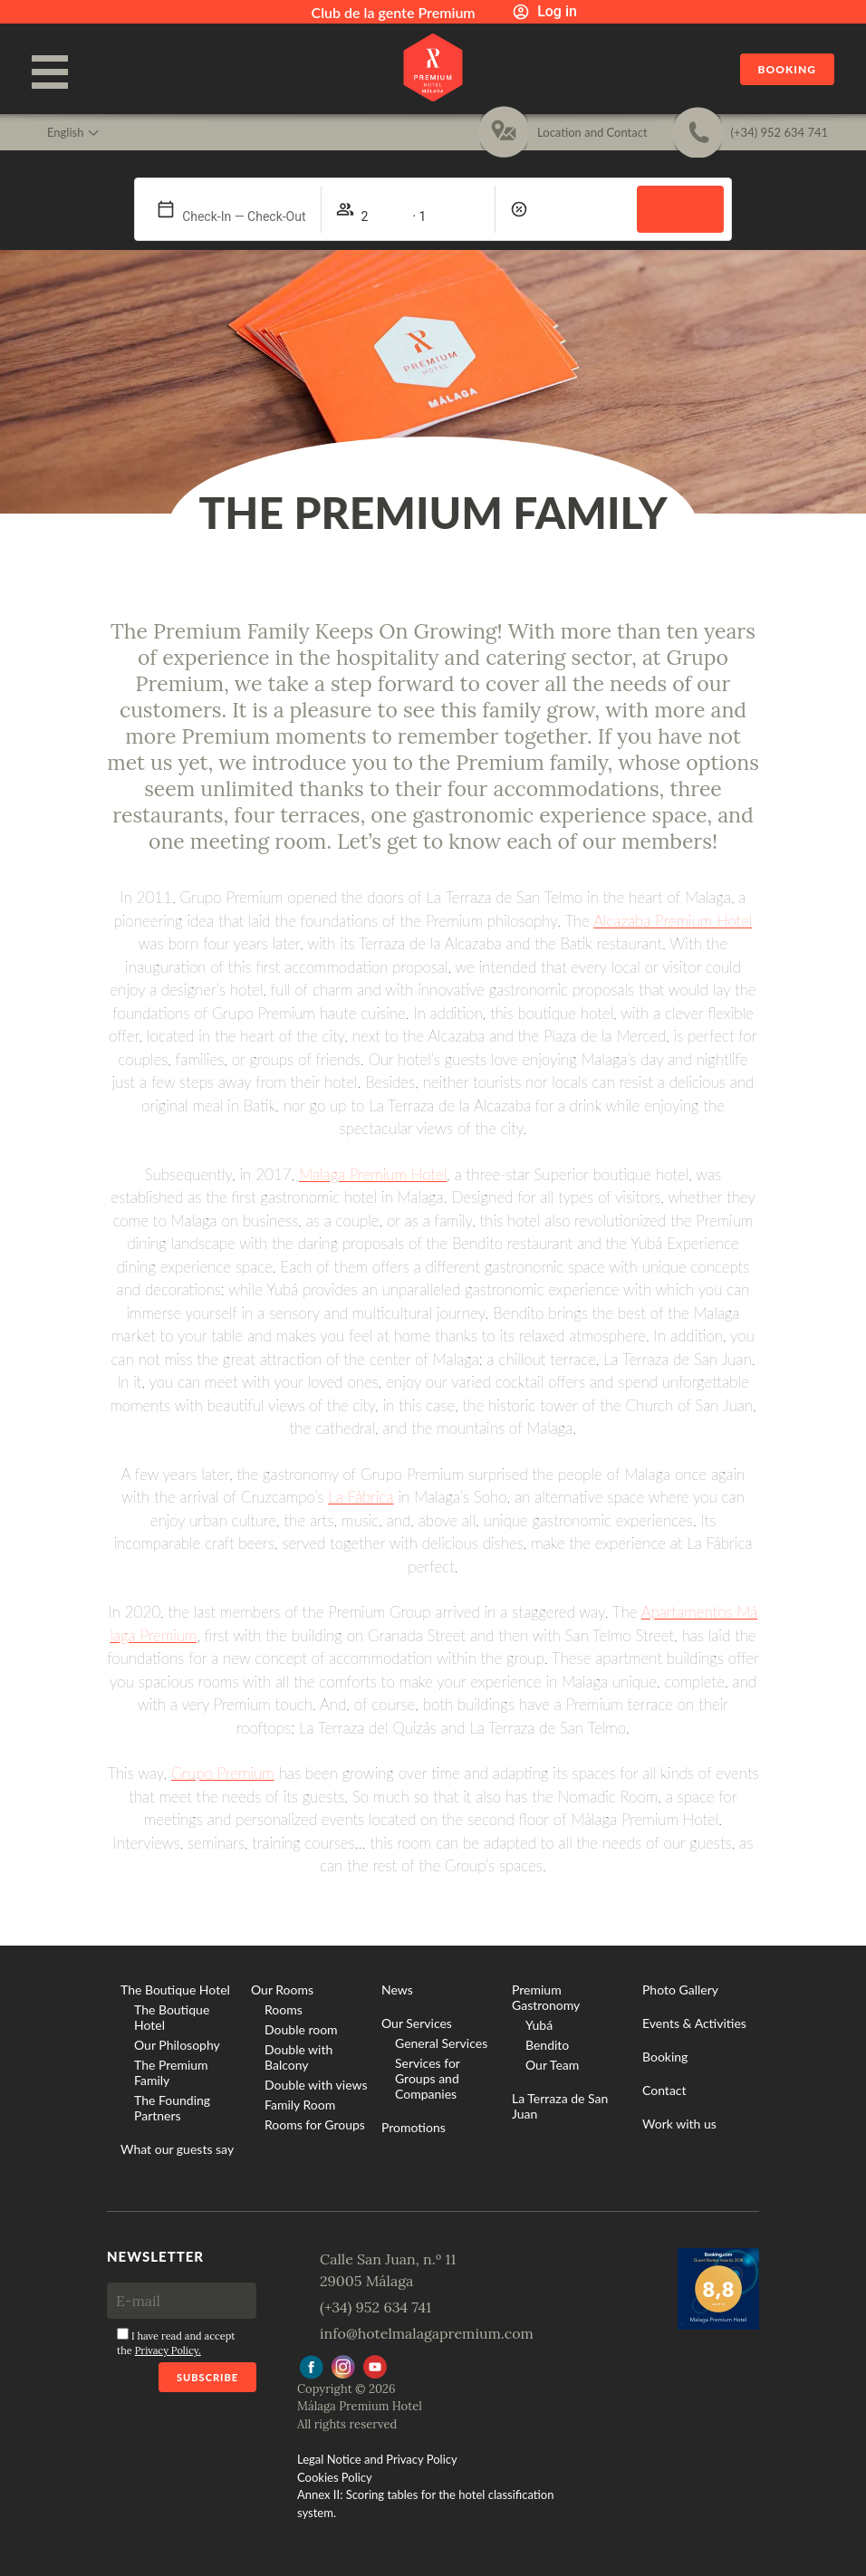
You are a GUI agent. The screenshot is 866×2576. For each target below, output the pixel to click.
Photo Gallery (680, 1989)
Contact (664, 2090)
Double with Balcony (298, 2057)
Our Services (416, 2023)
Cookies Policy (334, 2477)
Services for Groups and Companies (427, 2078)
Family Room (300, 2104)
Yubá (539, 2025)
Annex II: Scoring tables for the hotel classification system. (425, 2503)
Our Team (552, 2064)
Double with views (316, 2084)
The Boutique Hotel (175, 1989)
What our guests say (177, 2149)
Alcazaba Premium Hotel (672, 920)
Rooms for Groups (315, 2124)
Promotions (413, 2127)
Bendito (547, 2044)
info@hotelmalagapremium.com (427, 2333)
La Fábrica (360, 1496)
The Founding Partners (172, 2107)
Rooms (284, 2009)
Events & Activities (694, 2023)
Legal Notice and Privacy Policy (377, 2459)
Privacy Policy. (168, 2350)
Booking (787, 69)
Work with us (679, 2123)
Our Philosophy (177, 2044)
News (397, 1989)
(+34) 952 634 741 (375, 2307)
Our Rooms (282, 1989)
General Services (441, 2043)
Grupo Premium (222, 1773)
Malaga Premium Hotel (373, 1174)
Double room (301, 2029)
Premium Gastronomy (546, 1997)
